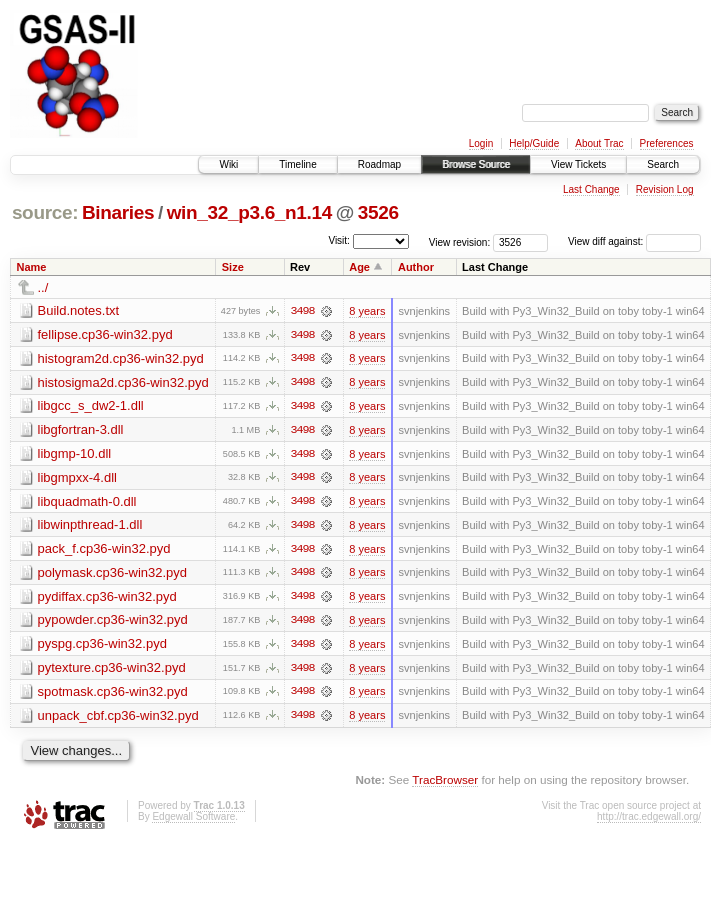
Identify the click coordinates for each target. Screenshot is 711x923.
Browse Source (476, 164)
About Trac (599, 143)
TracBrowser (445, 783)
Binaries (118, 212)
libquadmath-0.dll (87, 502)
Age (359, 267)
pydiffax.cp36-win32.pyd (107, 598)
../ (43, 287)
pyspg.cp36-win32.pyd (102, 646)
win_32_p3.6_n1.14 (249, 212)
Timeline (297, 164)
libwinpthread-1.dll (90, 526)
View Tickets (578, 164)
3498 (302, 311)
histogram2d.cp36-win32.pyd (121, 358)
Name (32, 267)
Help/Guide (534, 143)
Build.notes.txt (79, 310)
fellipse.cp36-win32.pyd (105, 334)
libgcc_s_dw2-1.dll (91, 406)
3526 (378, 212)
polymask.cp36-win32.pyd (113, 574)
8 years (367, 311)
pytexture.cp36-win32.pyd (112, 670)
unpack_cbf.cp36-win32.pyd (118, 718)
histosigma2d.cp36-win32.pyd (123, 382)
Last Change (591, 189)
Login (481, 143)
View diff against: (634, 241)
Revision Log (665, 189)
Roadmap (379, 164)
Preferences (667, 143)
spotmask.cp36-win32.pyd (113, 694)
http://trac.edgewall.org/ (649, 820)
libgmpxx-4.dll (77, 478)
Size (233, 267)
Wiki (228, 164)
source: (45, 212)
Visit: (339, 240)
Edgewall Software (193, 820)
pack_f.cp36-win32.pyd (104, 550)
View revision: (460, 241)
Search (663, 164)
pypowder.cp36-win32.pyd (113, 622)
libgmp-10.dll (75, 454)
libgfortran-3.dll (81, 430)
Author (416, 267)
